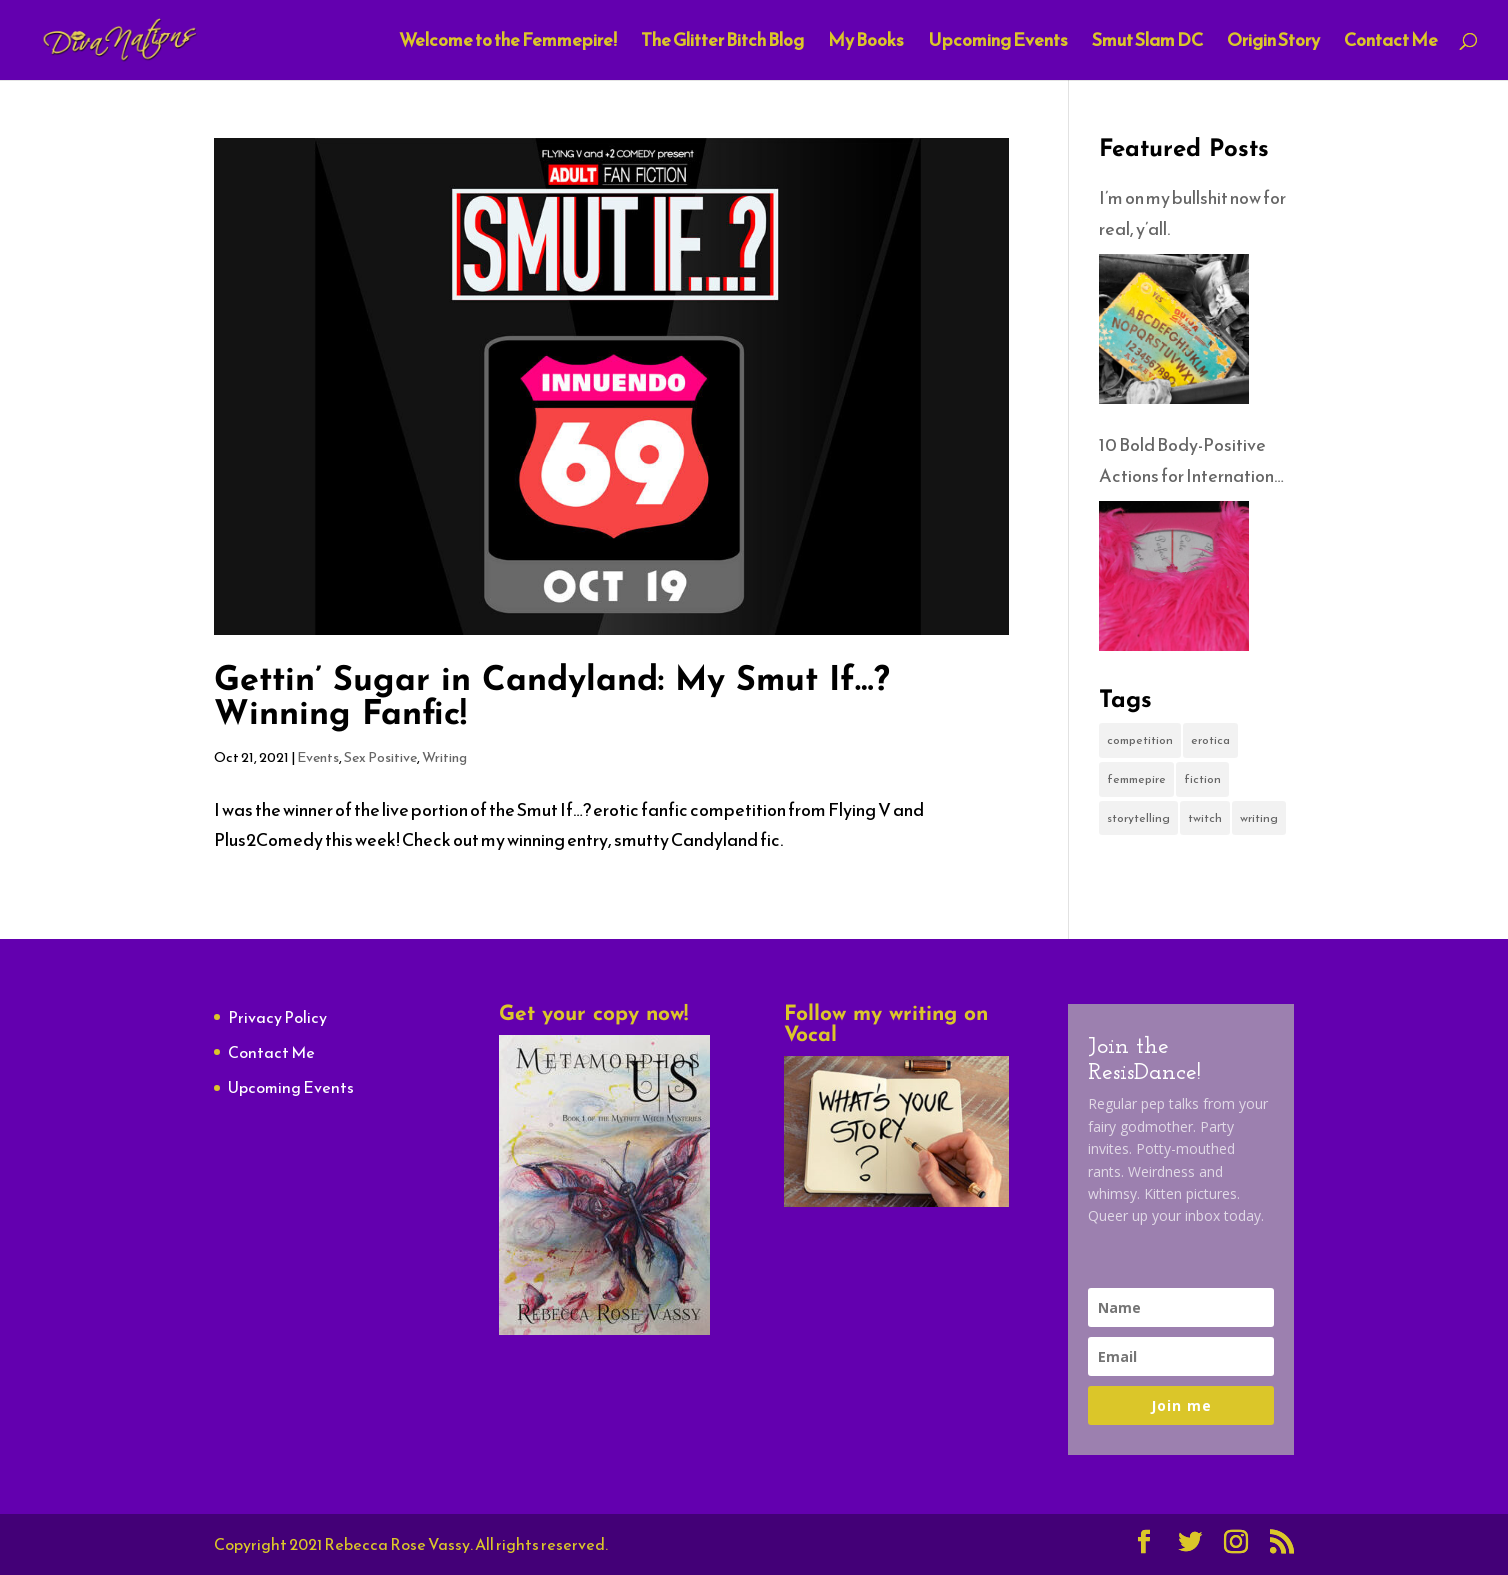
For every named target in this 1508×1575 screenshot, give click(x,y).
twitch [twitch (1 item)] (1205, 818)
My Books (866, 43)
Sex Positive (380, 757)
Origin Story (1273, 43)
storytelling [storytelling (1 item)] (1138, 818)
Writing (444, 757)
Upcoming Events (998, 43)
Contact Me (1391, 43)
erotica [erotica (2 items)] (1210, 740)
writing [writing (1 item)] (1259, 818)
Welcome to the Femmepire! (508, 43)
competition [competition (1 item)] (1140, 740)
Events (318, 757)
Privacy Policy (277, 1017)
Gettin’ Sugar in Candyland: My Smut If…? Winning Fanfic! (552, 698)
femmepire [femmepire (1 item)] (1136, 779)
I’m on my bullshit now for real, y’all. (1192, 213)
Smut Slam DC (1147, 43)
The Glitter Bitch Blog (722, 43)
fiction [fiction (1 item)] (1202, 779)
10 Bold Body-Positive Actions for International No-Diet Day (1194, 461)
